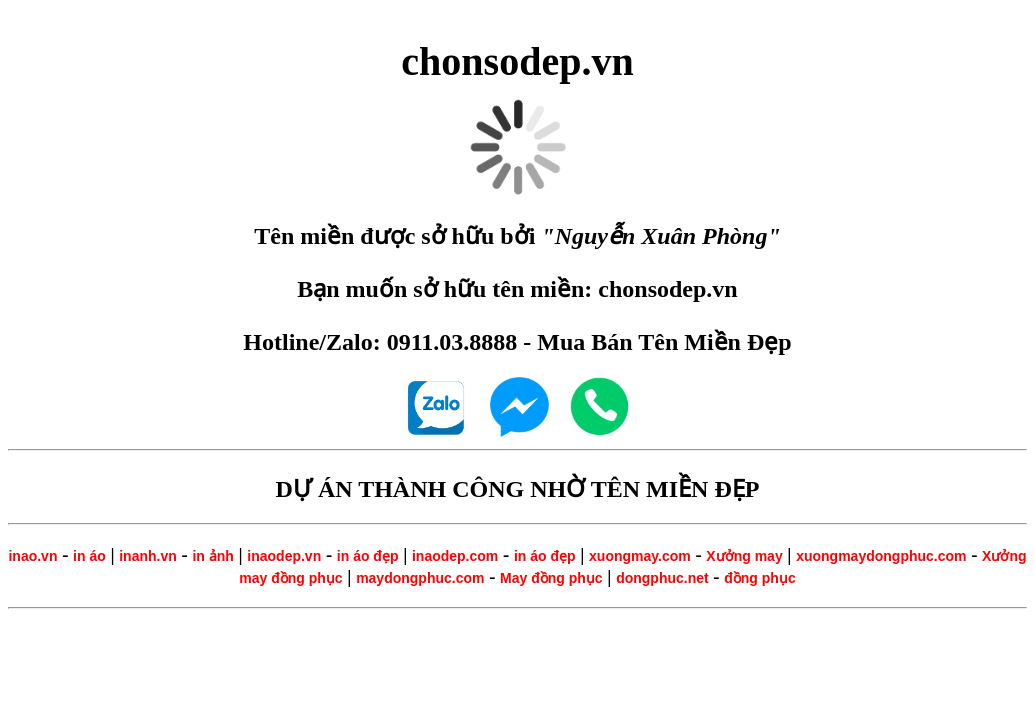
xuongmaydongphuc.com (881, 556)
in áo (89, 556)
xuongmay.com (640, 556)
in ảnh (212, 556)
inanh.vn (148, 556)
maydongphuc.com (420, 578)
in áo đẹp (368, 556)
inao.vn (32, 556)
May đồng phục (551, 578)
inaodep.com (455, 556)
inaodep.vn (284, 556)
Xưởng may (744, 556)
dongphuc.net (662, 578)
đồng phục (759, 578)
